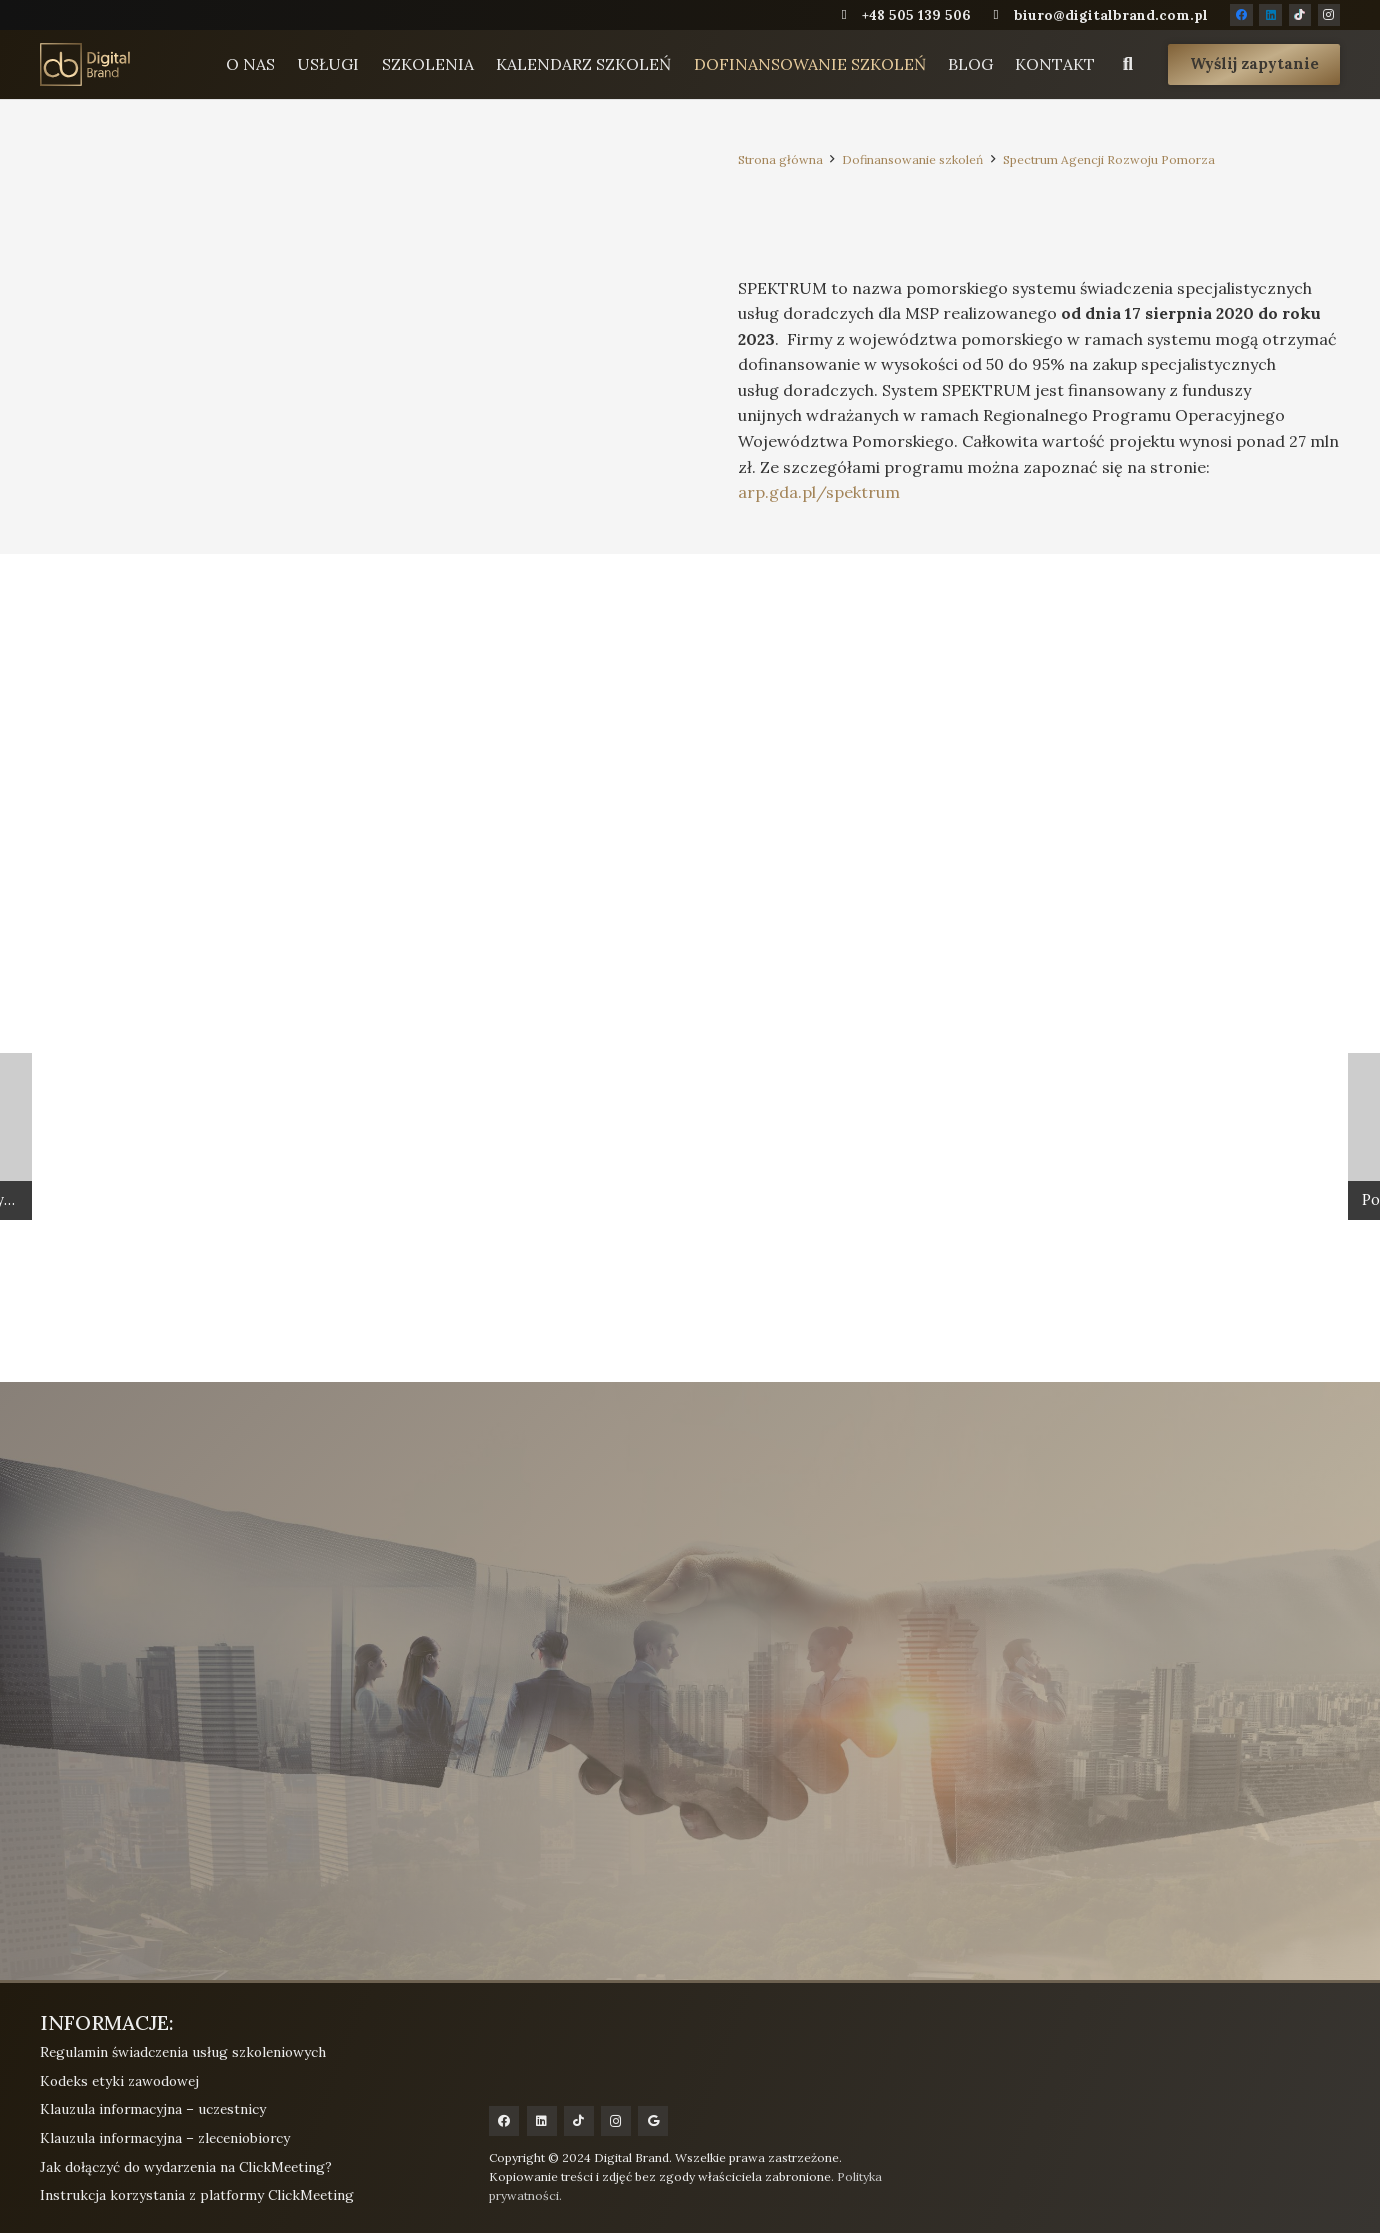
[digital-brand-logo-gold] (100, 67)
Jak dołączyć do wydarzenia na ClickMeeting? (186, 2167)
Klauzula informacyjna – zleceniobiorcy (165, 2138)
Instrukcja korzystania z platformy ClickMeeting (197, 2195)
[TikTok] (1300, 15)
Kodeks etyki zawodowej (119, 2081)
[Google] (653, 2121)
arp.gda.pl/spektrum (819, 492)
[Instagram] (1329, 15)
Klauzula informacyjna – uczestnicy (153, 2109)
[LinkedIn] (1270, 15)
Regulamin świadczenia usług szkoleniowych (183, 2052)
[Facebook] (1241, 15)
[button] (1126, 67)
